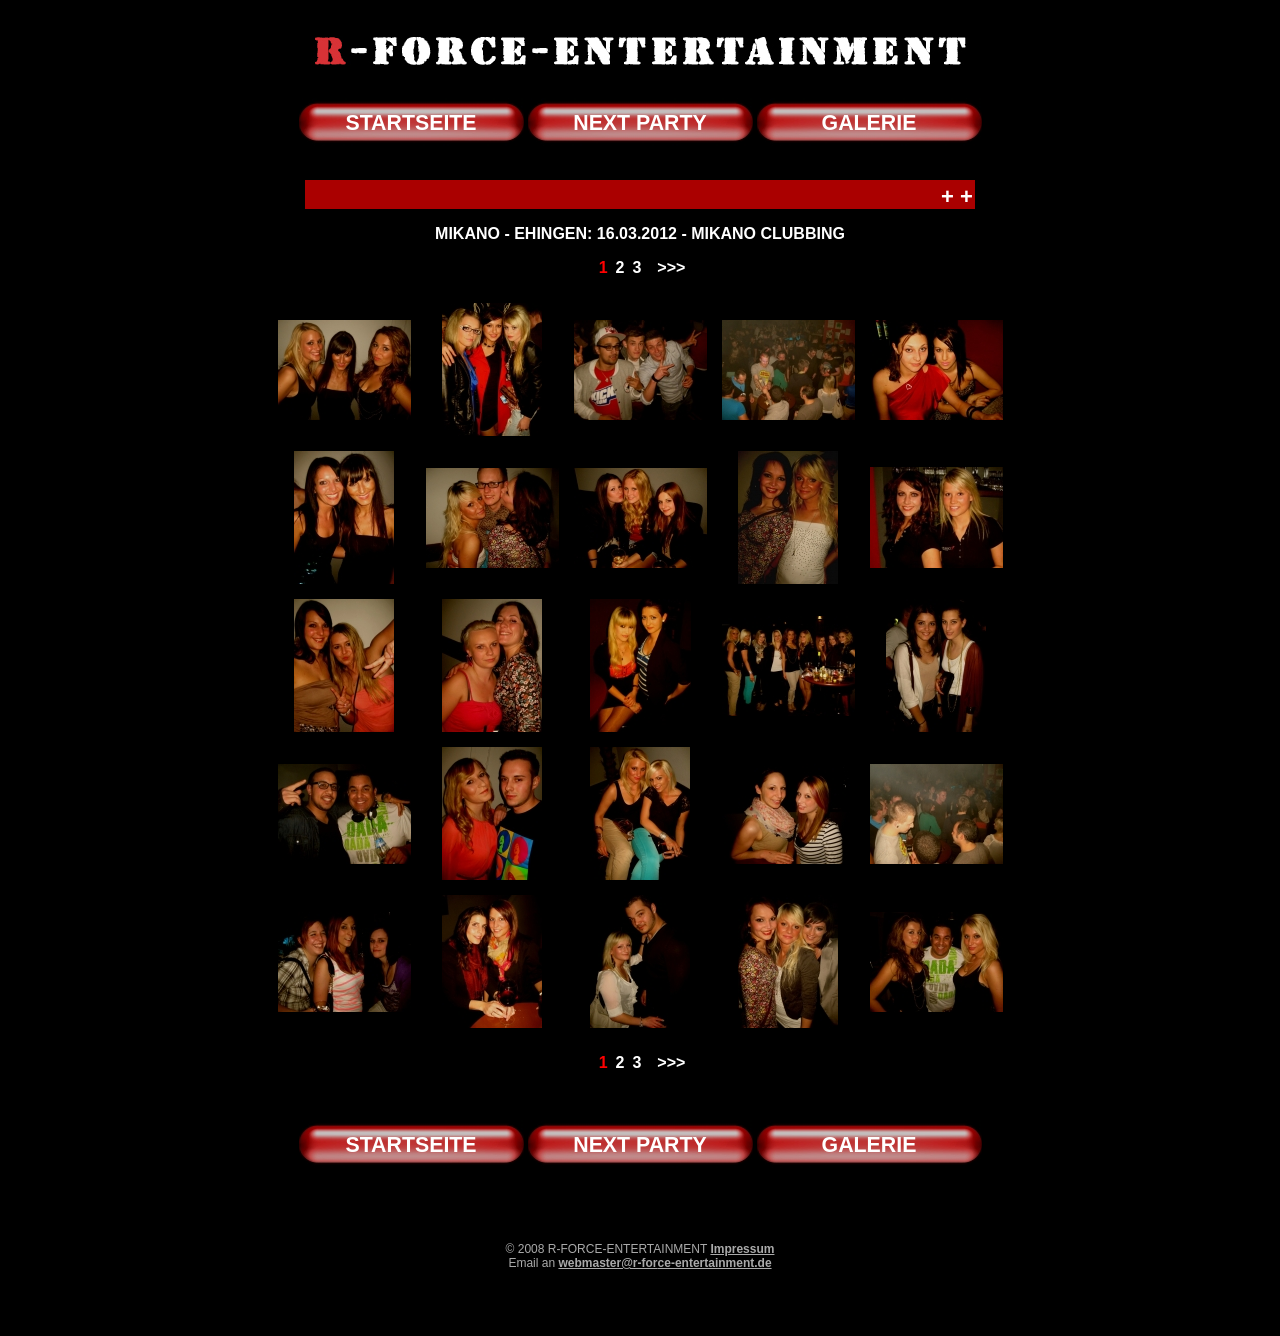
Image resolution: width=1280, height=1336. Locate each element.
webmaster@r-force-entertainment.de (664, 1263)
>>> (671, 267)
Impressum (742, 1249)
